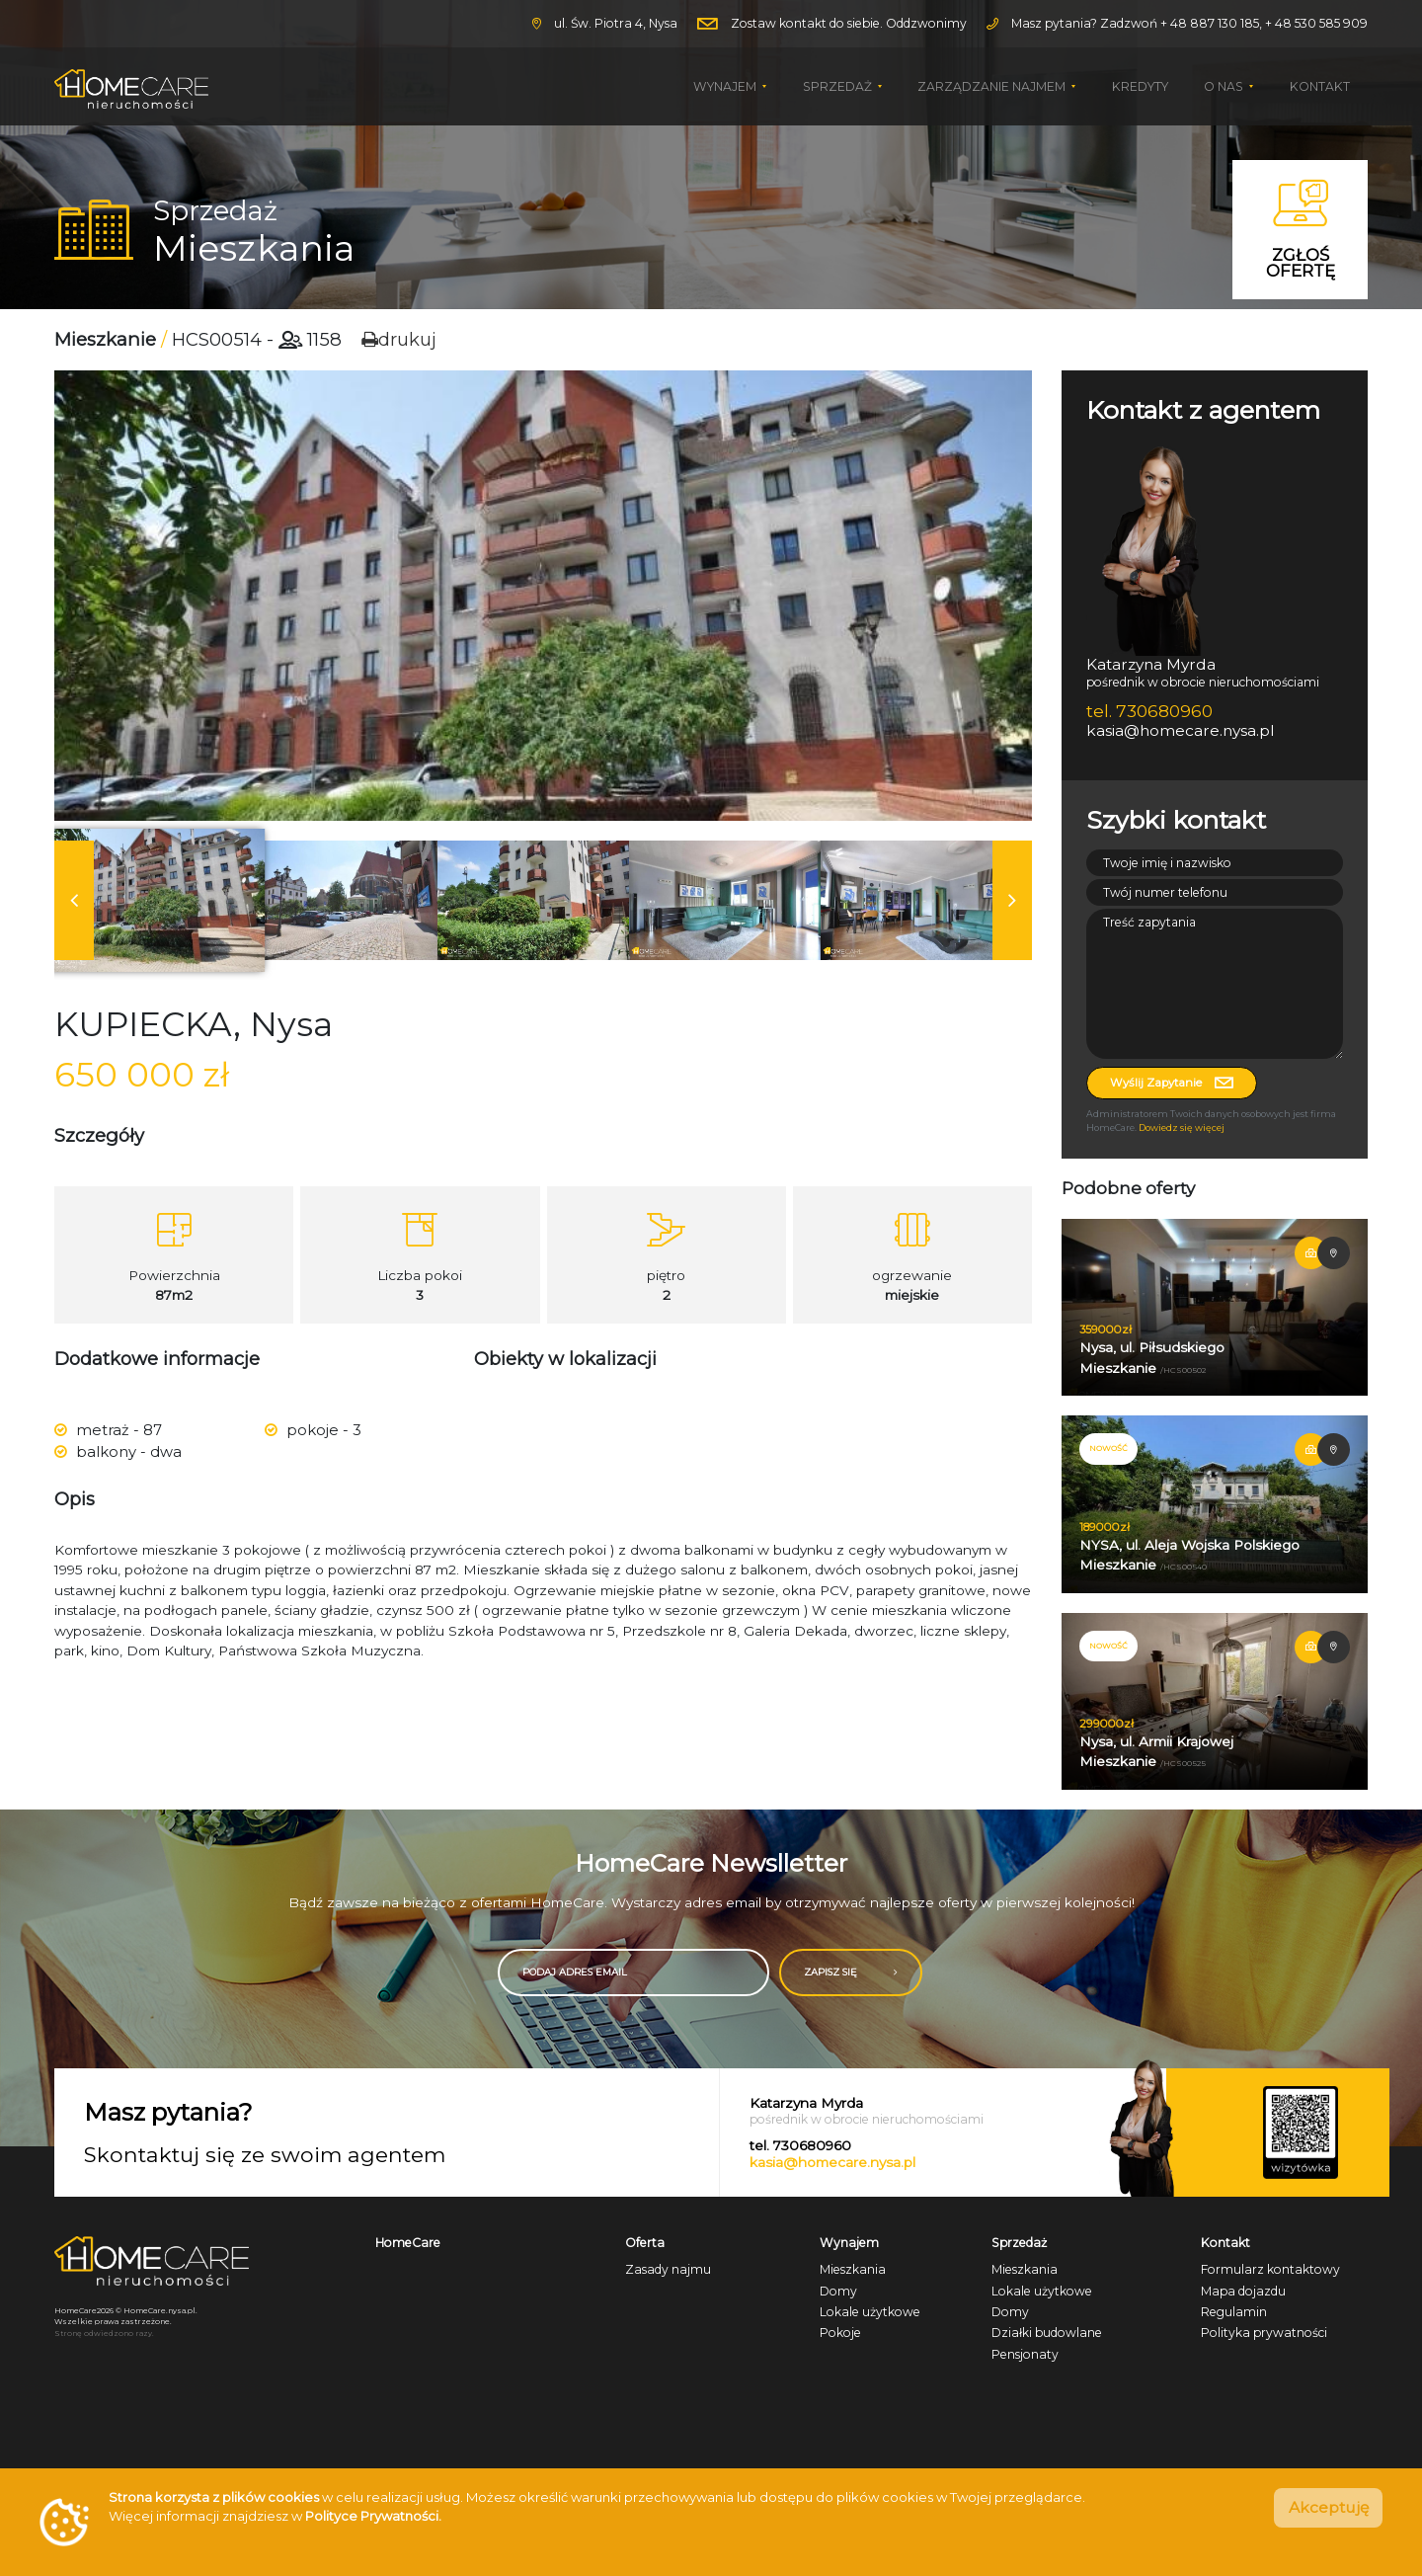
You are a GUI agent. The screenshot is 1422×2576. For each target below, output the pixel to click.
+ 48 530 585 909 (1316, 23)
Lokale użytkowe (870, 2310)
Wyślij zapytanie (1171, 1082)
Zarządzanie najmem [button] (992, 86)
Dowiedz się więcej (1181, 1127)
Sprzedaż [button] (839, 86)
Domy (838, 2289)
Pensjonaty (1025, 2352)
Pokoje (840, 2331)
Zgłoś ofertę (1300, 230)
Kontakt (1320, 86)
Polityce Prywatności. (373, 2516)
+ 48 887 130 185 (1209, 23)
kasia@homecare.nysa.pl (832, 2160)
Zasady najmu (668, 2268)
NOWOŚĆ (1108, 1448)
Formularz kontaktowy (1270, 2268)
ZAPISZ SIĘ (877, 1971)
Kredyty (1140, 86)
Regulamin (1234, 2310)
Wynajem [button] (726, 86)
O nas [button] (1225, 86)
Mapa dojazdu (1243, 2289)
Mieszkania (853, 2268)
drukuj (398, 339)
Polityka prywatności (1264, 2331)
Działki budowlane (1046, 2331)
